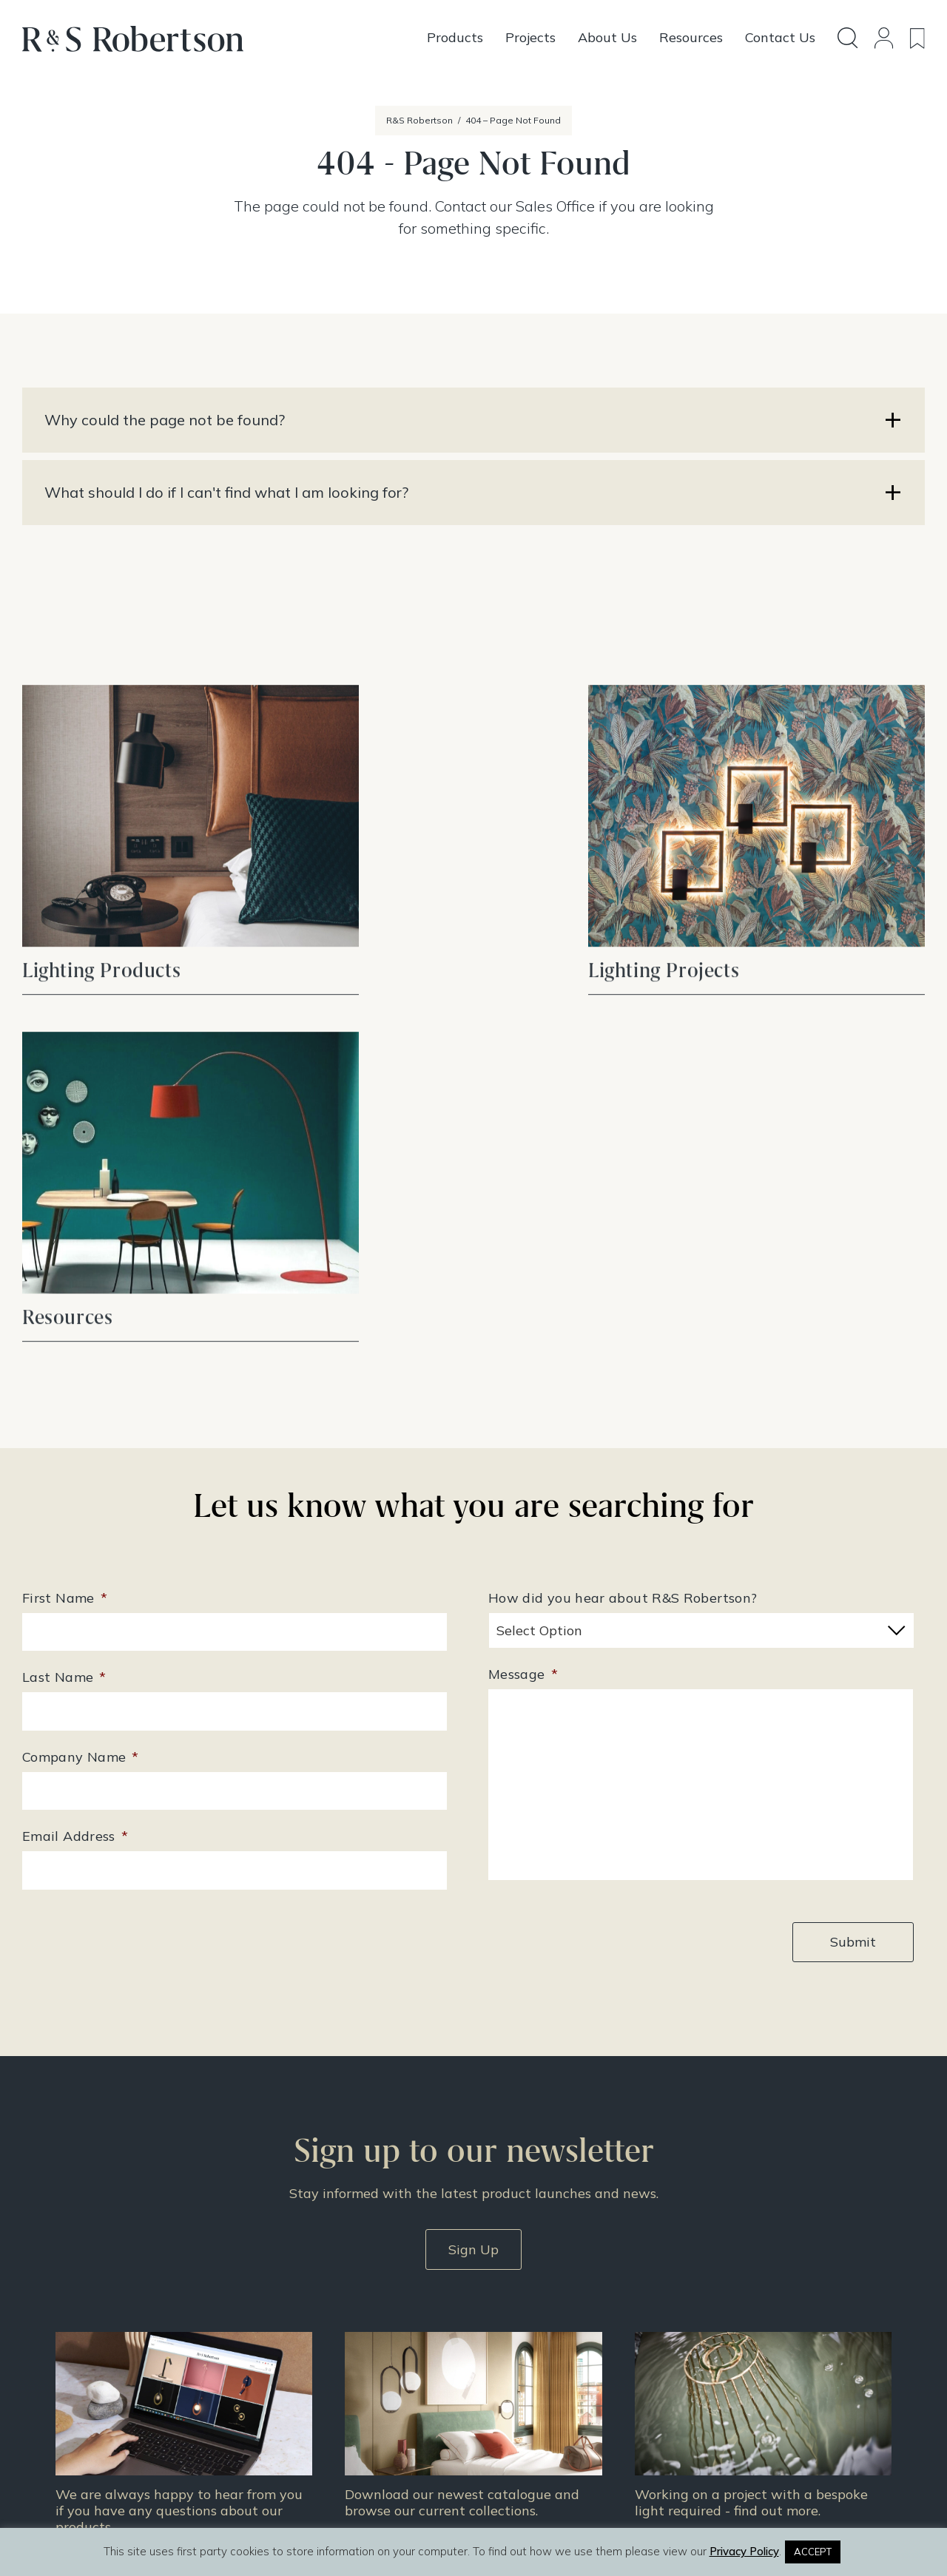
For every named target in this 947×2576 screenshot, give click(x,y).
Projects (504, 2340)
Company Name (80, 1376)
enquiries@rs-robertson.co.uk (368, 2326)
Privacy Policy (725, 2378)
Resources (510, 2359)
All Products (514, 2301)
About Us (712, 2301)
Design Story (517, 2320)
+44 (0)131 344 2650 (350, 2304)
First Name (64, 1217)
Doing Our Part (726, 2320)
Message (523, 1293)
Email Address (75, 1455)
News (498, 2378)
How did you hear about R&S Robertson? (622, 1217)
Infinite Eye (506, 2515)
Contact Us (717, 2340)
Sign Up (473, 1867)
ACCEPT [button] (813, 2552)
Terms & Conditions (740, 2359)
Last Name (64, 1296)
